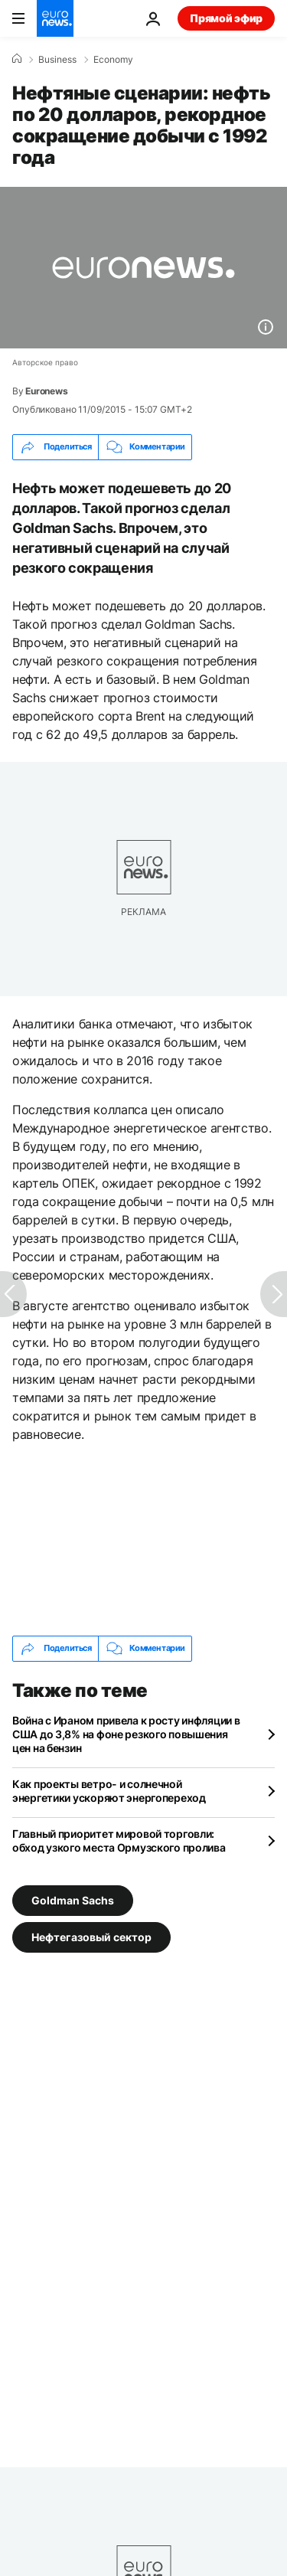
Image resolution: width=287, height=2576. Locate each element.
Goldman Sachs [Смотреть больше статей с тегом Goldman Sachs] (72, 1899)
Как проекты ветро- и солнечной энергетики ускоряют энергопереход (109, 1790)
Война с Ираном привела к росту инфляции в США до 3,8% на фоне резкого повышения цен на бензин (126, 1734)
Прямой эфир (226, 18)
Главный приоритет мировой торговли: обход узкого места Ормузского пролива (119, 1840)
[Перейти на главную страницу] (55, 18)
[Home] (16, 59)
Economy (113, 59)
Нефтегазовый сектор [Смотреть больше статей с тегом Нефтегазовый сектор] (91, 1936)
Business (57, 59)
